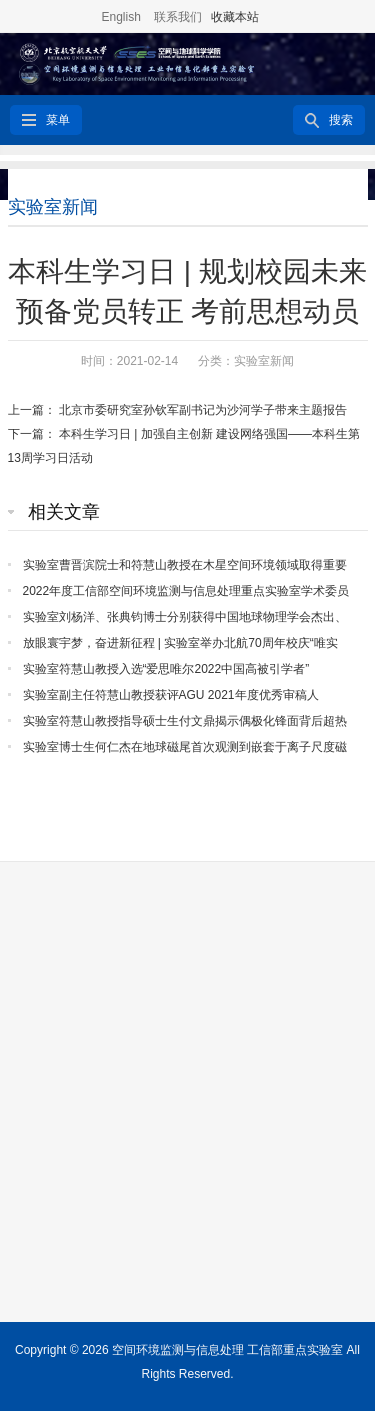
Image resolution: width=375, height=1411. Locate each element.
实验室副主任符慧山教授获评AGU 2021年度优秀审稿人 (171, 695)
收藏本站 (235, 17)
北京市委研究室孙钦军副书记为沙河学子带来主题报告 (203, 410)
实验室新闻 (53, 207)
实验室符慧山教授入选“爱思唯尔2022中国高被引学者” (166, 669)
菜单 (58, 120)
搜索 (341, 120)
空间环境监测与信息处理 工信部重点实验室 (227, 1350)
